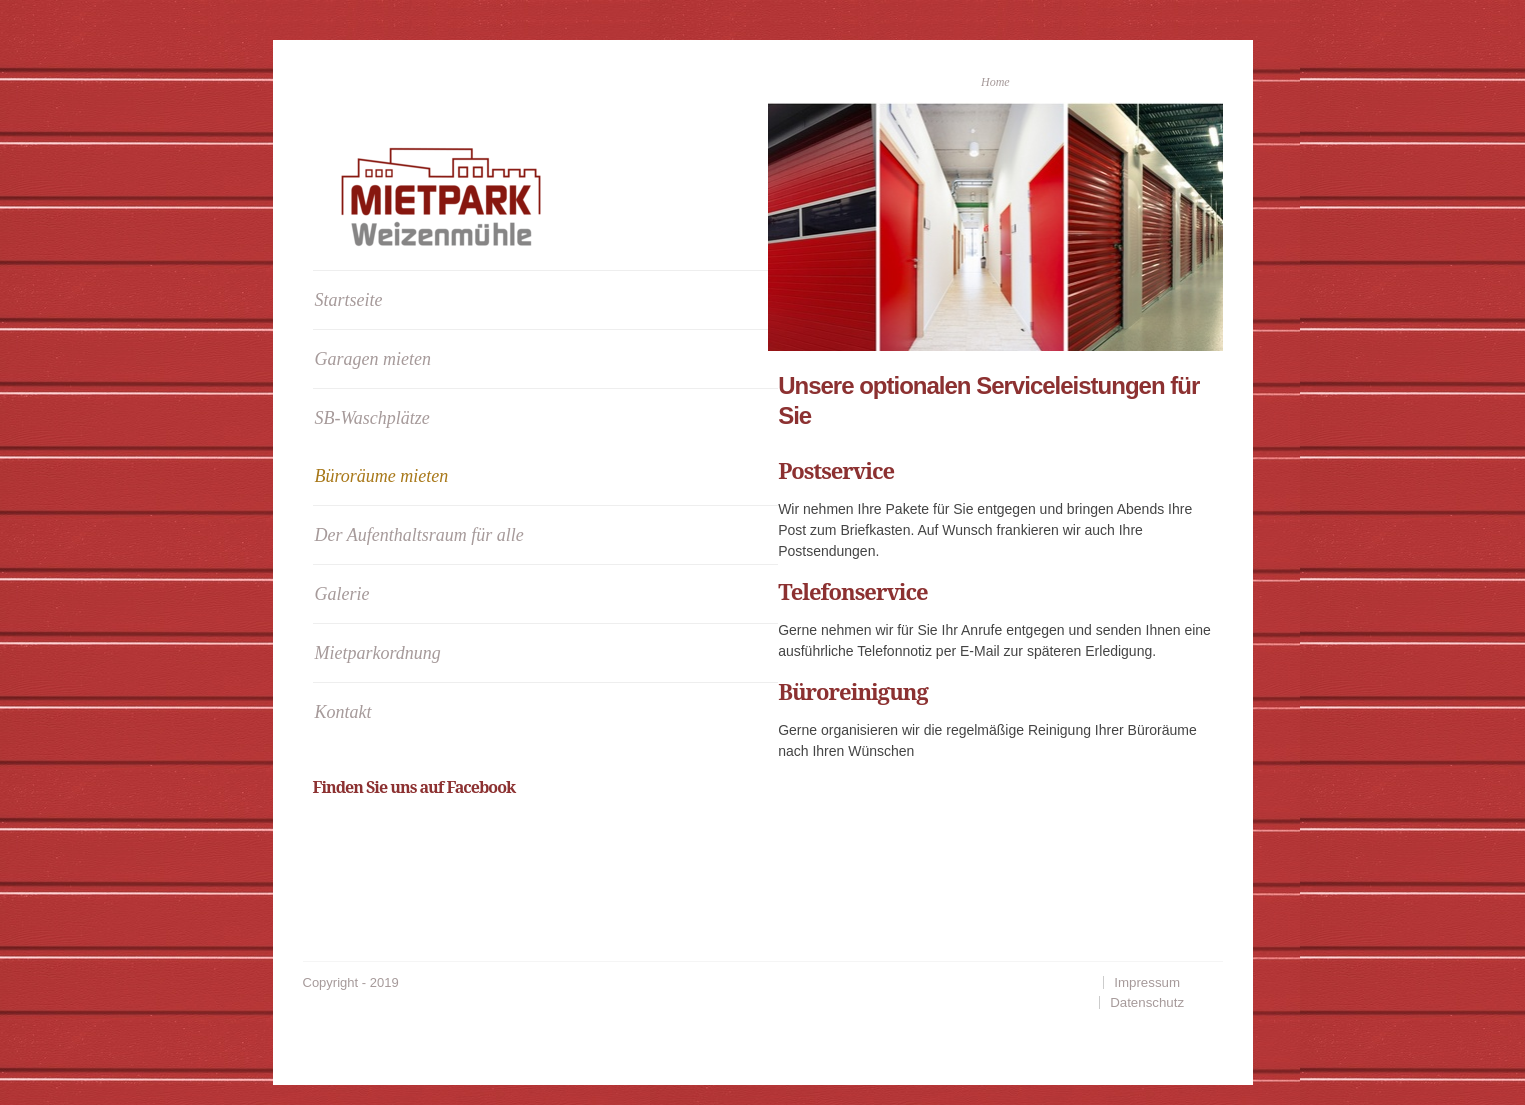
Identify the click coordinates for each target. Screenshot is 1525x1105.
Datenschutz (1147, 1002)
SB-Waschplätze (372, 418)
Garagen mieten (373, 359)
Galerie (342, 594)
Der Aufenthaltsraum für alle (419, 535)
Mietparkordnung (378, 653)
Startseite (349, 300)
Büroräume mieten (382, 476)
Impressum (1147, 982)
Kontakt (343, 712)
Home (995, 82)
